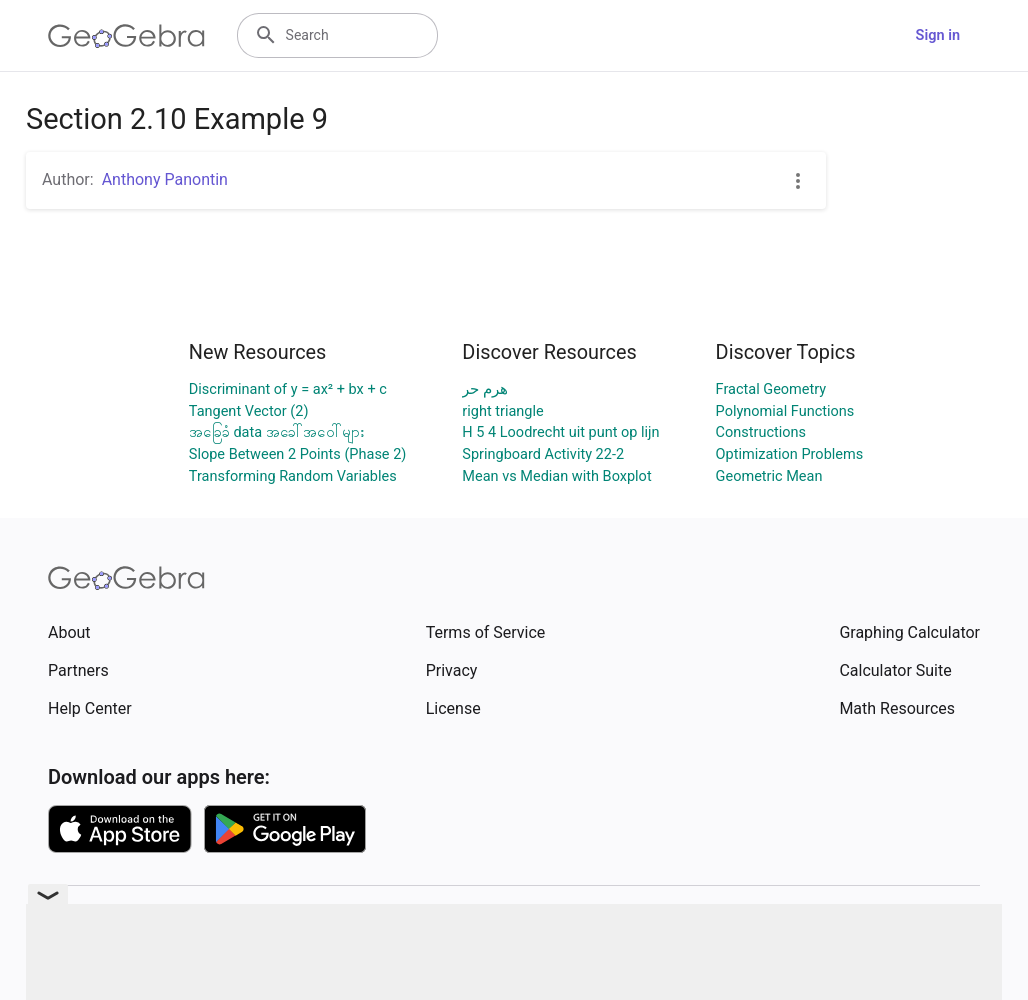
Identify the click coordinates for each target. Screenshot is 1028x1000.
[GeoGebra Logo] (126, 36)
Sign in (938, 35)
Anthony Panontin (165, 179)
